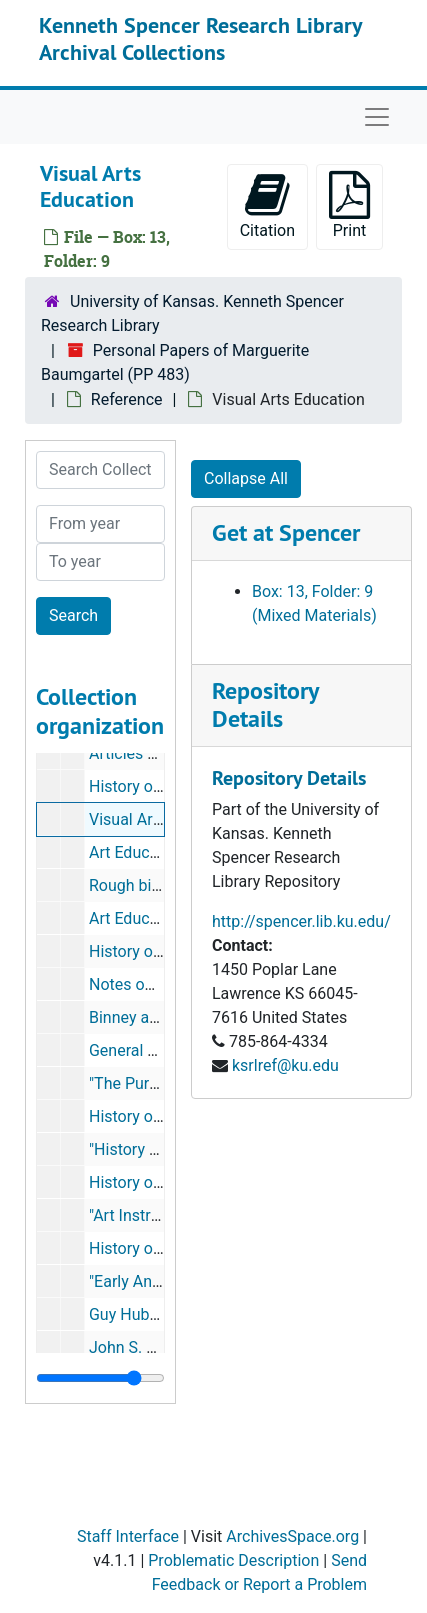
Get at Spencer (286, 532)
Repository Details (265, 705)
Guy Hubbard (135, 1314)
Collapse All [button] (246, 478)
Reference (127, 399)
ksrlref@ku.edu (285, 1065)
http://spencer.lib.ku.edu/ (301, 921)
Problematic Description (233, 1560)
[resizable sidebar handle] (100, 1378)
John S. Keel (133, 1347)
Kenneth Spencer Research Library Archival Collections (200, 38)
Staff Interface (128, 1536)
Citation (267, 205)
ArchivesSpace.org (292, 1536)
